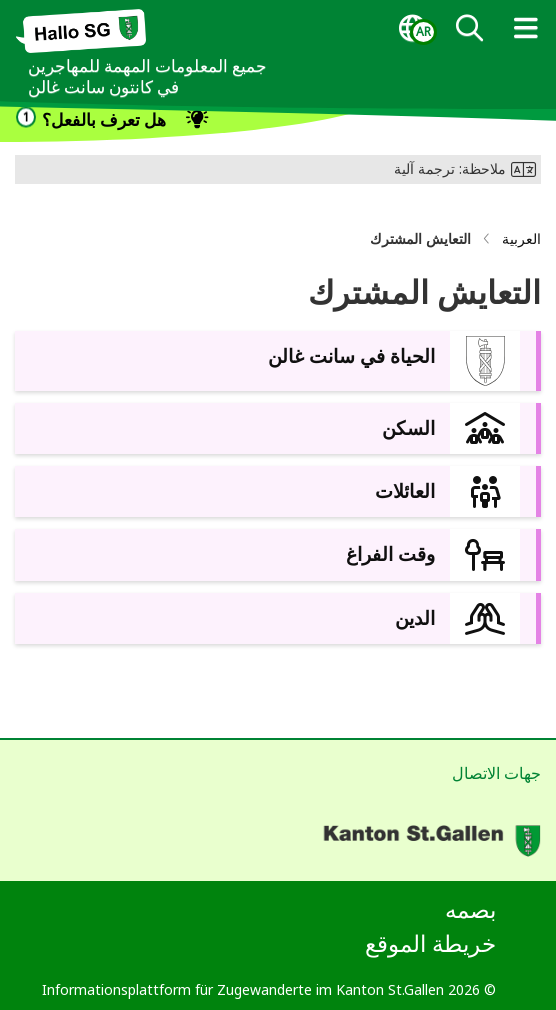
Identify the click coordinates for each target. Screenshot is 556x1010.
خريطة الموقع (430, 943)
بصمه (470, 909)
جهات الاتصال (496, 773)
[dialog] (412, 29)
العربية (521, 238)
